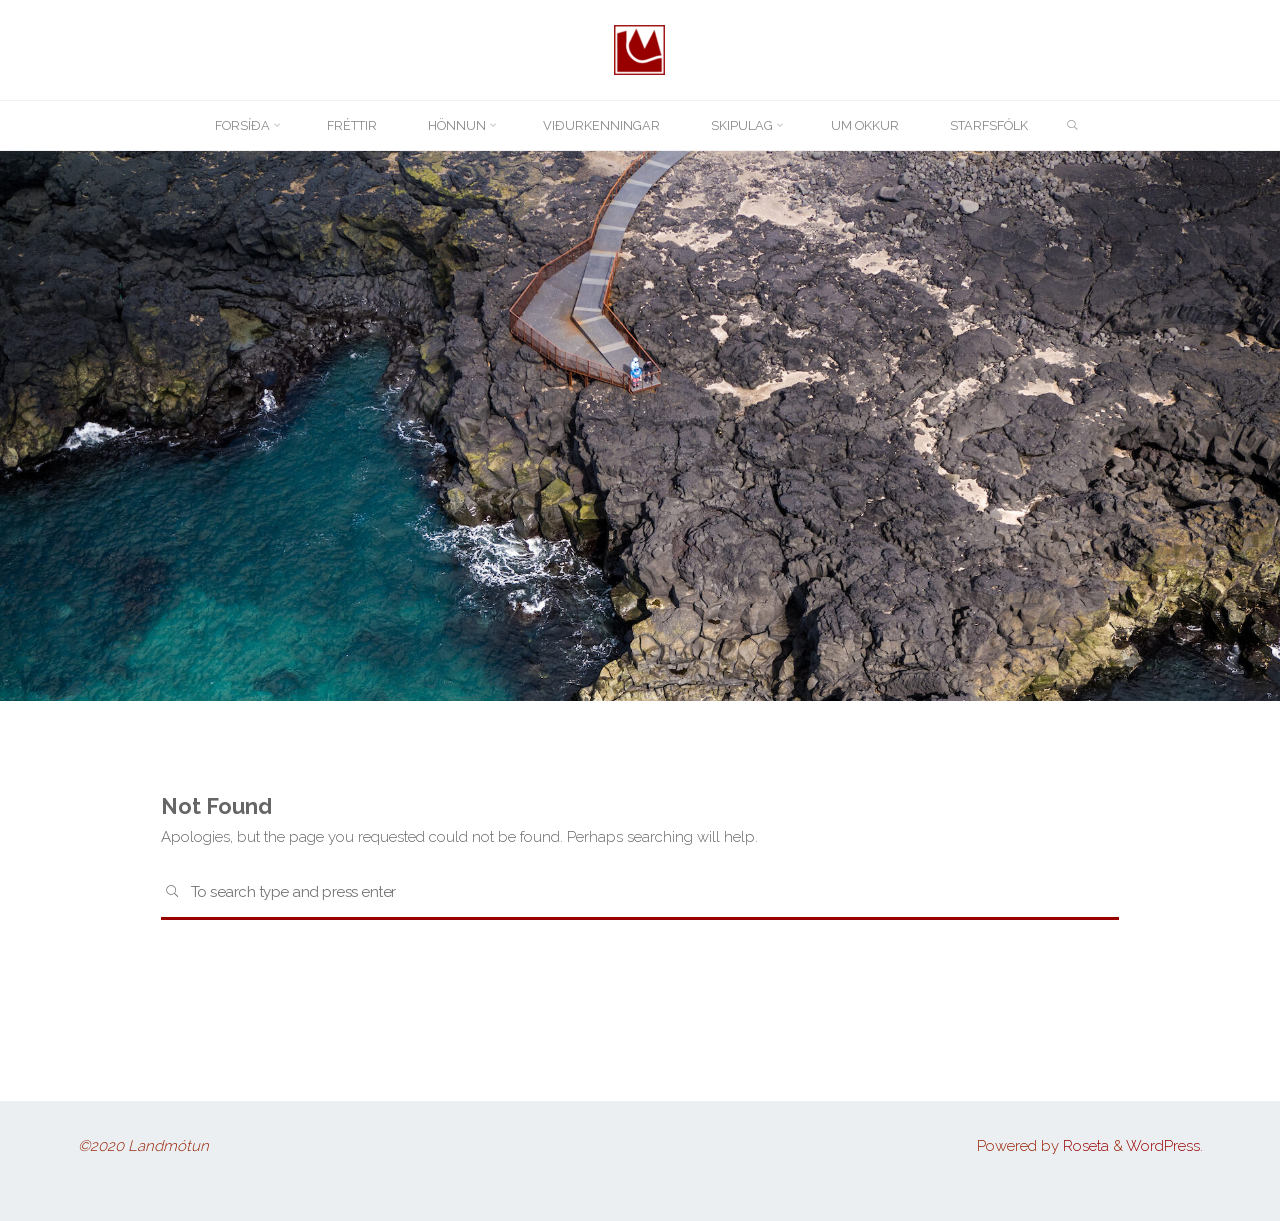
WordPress (1163, 1146)
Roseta (1084, 1146)
